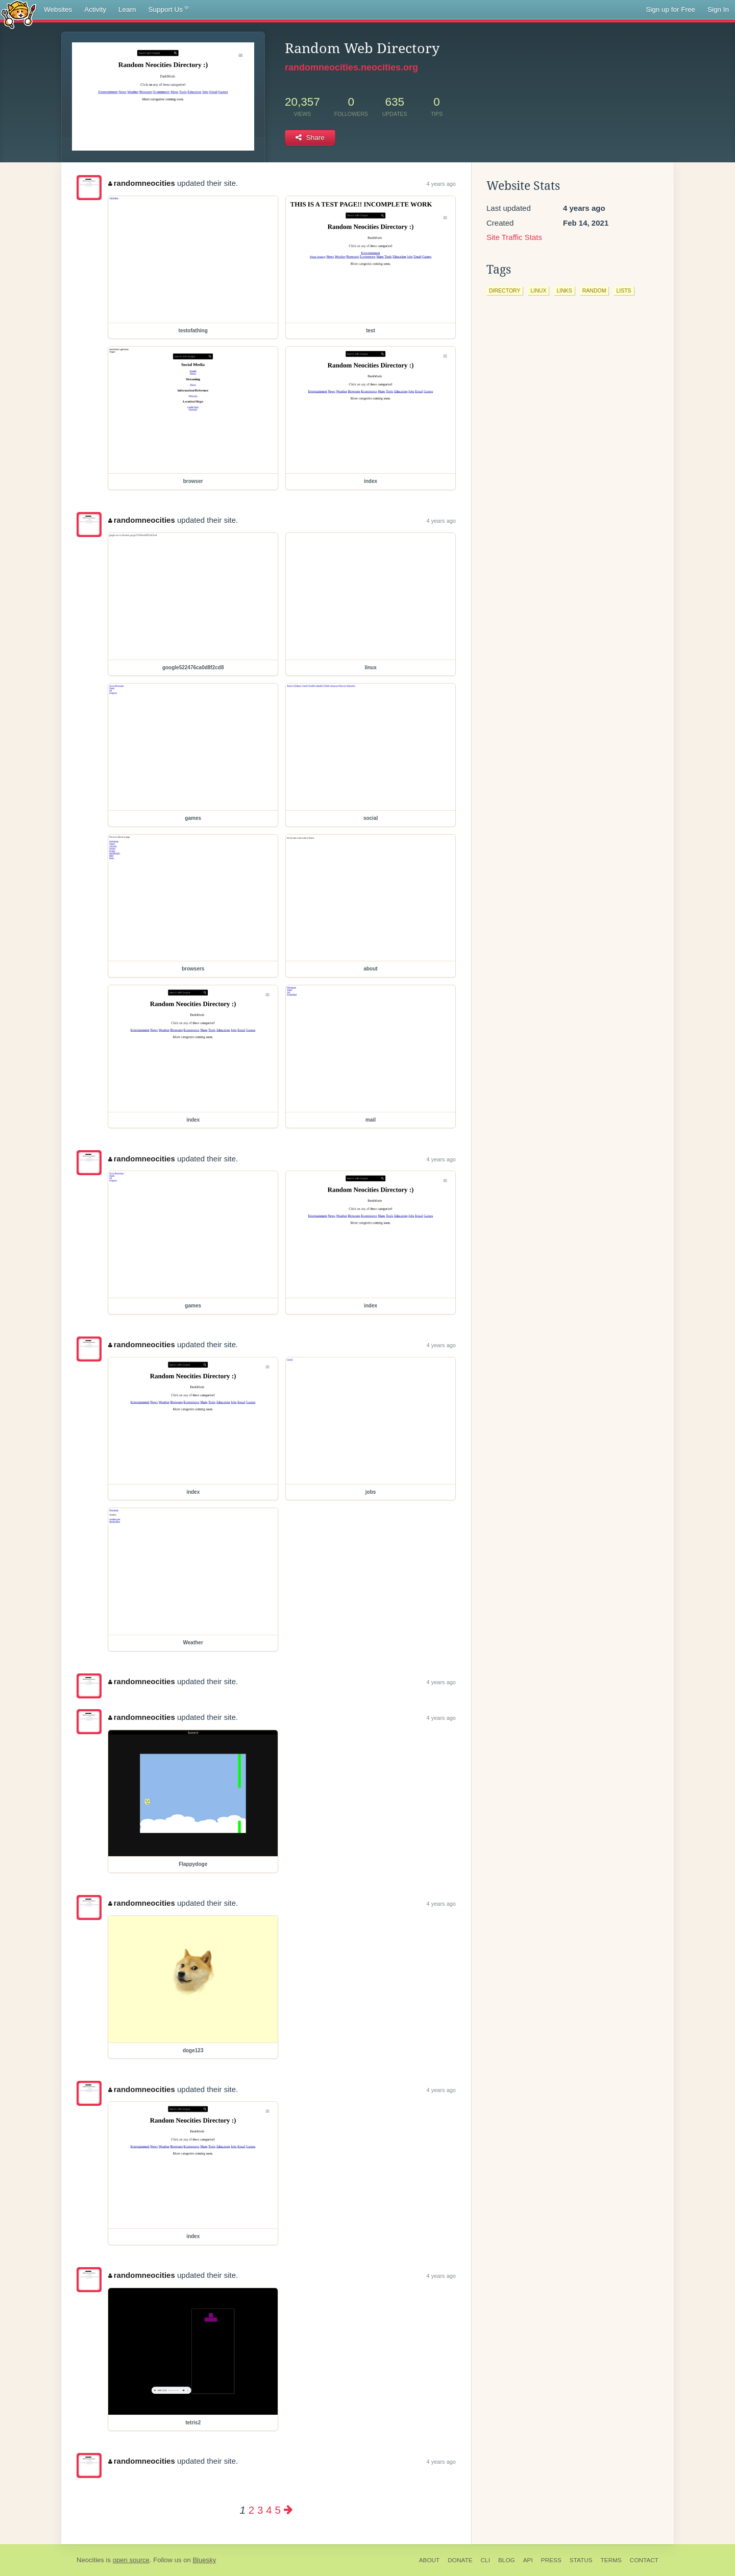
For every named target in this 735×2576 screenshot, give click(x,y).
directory (504, 290)
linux (538, 290)
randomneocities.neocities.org (351, 67)
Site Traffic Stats (514, 237)
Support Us (169, 10)
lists (623, 290)
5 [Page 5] (277, 2510)
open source (131, 2560)
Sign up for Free (670, 9)
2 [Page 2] (251, 2510)
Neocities (90, 2560)
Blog (506, 2560)
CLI (485, 2560)
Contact (644, 2560)
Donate (460, 2560)
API (528, 2560)
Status (581, 2560)
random (594, 290)
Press (551, 2560)
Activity (95, 9)
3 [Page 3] (260, 2510)
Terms (611, 2560)
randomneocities (141, 183)
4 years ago (441, 184)
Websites (58, 9)
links (564, 290)
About (429, 2560)
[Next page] (288, 2510)
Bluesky (204, 2560)
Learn (127, 9)
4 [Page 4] (269, 2510)
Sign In (718, 9)
